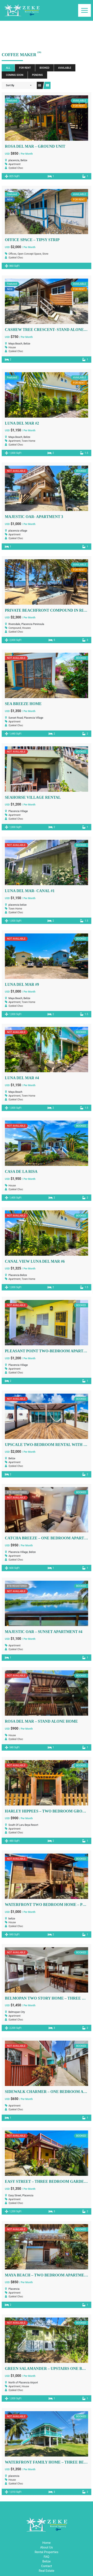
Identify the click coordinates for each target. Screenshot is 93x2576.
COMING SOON (14, 75)
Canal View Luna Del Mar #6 (35, 1261)
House (12, 347)
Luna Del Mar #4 (22, 1078)
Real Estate (46, 2571)
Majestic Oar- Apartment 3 (34, 517)
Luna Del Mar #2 (22, 423)
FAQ (46, 2557)
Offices (12, 253)
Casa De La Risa (21, 1171)
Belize (46, 2561)
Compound (14, 627)
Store (45, 253)
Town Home (28, 440)
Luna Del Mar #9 (22, 984)
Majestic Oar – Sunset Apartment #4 (43, 1632)
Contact (46, 2566)
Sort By (10, 85)
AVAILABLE (64, 67)
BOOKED (44, 67)
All (8, 67)
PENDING (37, 75)
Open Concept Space (29, 253)
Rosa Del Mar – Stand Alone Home (41, 1721)
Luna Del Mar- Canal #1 (30, 891)
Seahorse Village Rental (33, 797)
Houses (26, 627)
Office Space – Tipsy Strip (32, 240)
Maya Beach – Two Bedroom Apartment (47, 2275)
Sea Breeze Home (23, 704)
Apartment (14, 164)
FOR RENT (25, 67)
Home (46, 2543)
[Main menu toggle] (84, 10)
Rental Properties (46, 2552)
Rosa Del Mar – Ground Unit (35, 146)
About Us (46, 2548)
